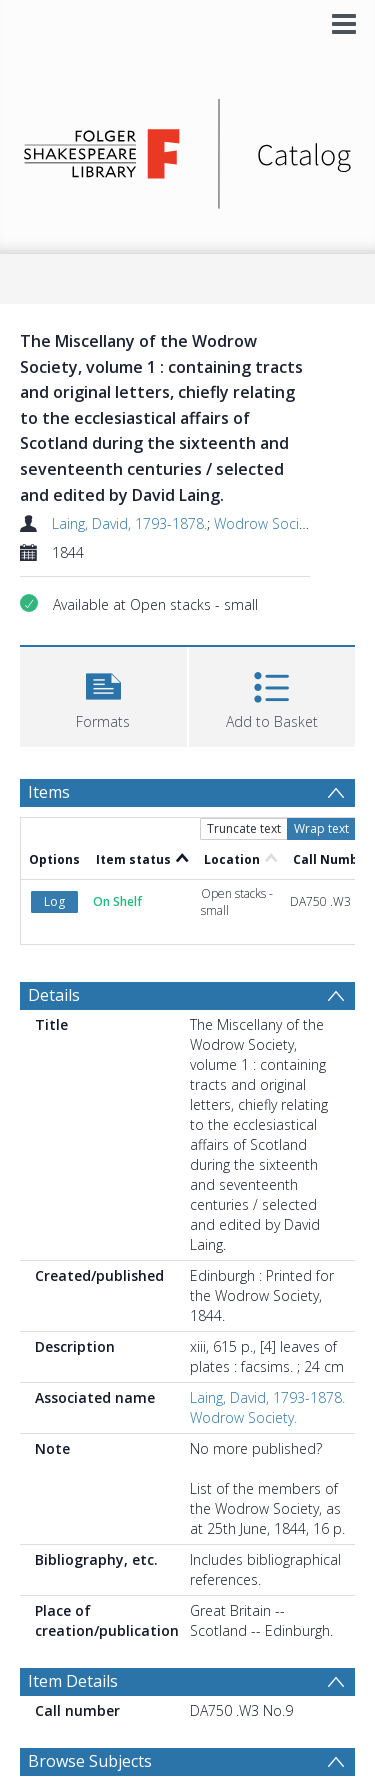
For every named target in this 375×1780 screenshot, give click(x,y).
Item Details (73, 1681)
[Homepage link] (188, 148)
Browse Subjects (90, 1761)
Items (49, 792)
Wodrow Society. (267, 523)
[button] (103, 694)
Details (54, 995)
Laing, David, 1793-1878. (129, 523)
